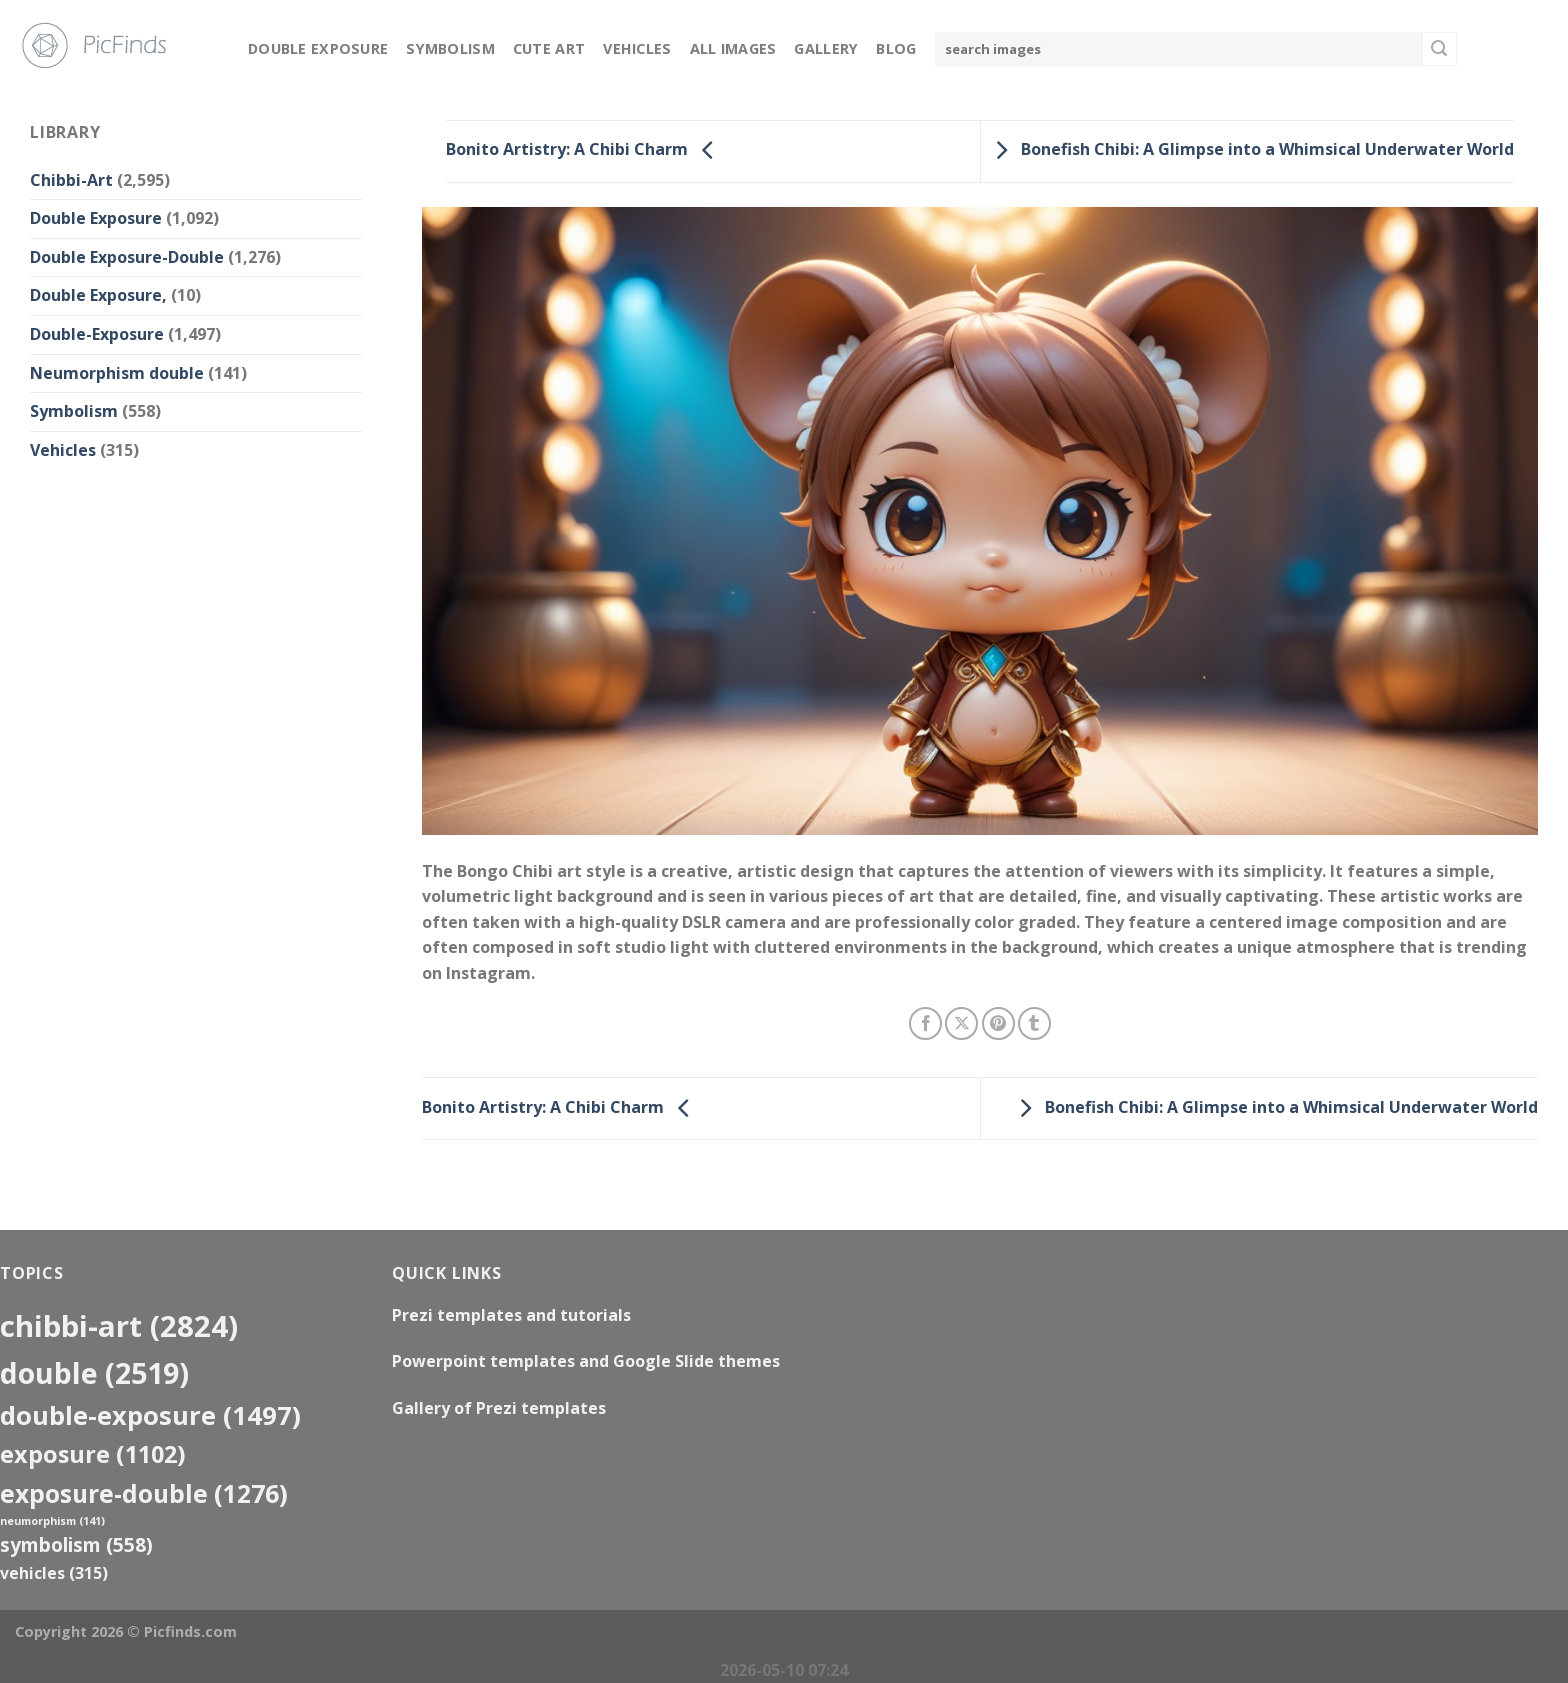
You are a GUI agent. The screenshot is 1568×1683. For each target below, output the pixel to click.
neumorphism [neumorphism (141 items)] (52, 1521)
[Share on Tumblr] (1034, 1023)
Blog (896, 48)
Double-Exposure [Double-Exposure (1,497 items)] (150, 1415)
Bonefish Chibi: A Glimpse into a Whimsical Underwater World (1249, 150)
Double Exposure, (98, 295)
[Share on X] (961, 1023)
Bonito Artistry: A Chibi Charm (585, 150)
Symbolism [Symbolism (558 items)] (76, 1544)
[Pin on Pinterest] (998, 1023)
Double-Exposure (97, 334)
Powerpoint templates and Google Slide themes (586, 1361)
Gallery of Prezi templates (499, 1408)
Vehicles (637, 48)
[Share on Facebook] (925, 1023)
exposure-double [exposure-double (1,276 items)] (144, 1493)
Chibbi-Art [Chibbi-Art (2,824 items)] (119, 1326)
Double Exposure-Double (127, 257)
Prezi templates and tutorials (511, 1315)
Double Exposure (318, 48)
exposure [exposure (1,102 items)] (93, 1454)
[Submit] (1439, 49)
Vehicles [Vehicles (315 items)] (54, 1573)
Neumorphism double (117, 373)
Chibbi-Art (71, 180)
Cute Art (549, 48)
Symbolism (450, 48)
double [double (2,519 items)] (94, 1372)
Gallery (826, 48)
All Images (733, 48)
